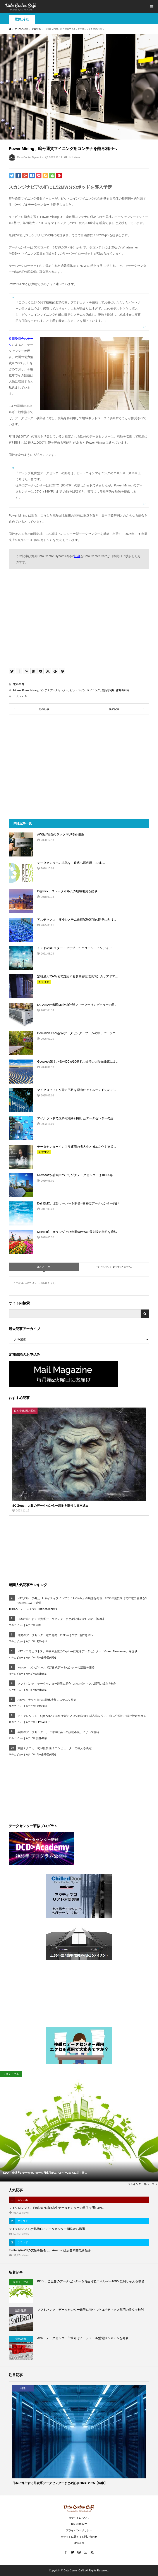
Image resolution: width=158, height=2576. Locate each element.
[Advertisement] (79, 617)
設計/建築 (41, 1673)
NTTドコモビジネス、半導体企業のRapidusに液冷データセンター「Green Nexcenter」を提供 (77, 1651)
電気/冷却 (21, 19)
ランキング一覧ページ (141, 2184)
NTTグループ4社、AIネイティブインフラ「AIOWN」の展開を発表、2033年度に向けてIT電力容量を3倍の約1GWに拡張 (82, 1600)
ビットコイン (78, 690)
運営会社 (79, 2543)
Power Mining (30, 690)
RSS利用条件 (79, 2524)
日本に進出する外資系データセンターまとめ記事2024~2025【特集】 (61, 1619)
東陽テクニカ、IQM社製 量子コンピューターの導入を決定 (54, 1748)
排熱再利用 (122, 690)
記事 (77, 556)
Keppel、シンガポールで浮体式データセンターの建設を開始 (55, 1667)
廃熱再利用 (108, 690)
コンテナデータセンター (54, 690)
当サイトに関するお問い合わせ (79, 2536)
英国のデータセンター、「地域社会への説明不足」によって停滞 (58, 1732)
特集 (38, 1625)
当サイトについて (79, 2517)
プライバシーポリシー (79, 2530)
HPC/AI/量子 (43, 1722)
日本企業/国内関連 (48, 1609)
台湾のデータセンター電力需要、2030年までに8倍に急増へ (55, 1635)
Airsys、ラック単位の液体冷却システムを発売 (46, 1699)
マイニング (93, 690)
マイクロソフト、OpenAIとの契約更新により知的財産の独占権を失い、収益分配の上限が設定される (81, 1716)
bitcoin (17, 690)
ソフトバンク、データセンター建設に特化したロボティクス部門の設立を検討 (67, 1683)
